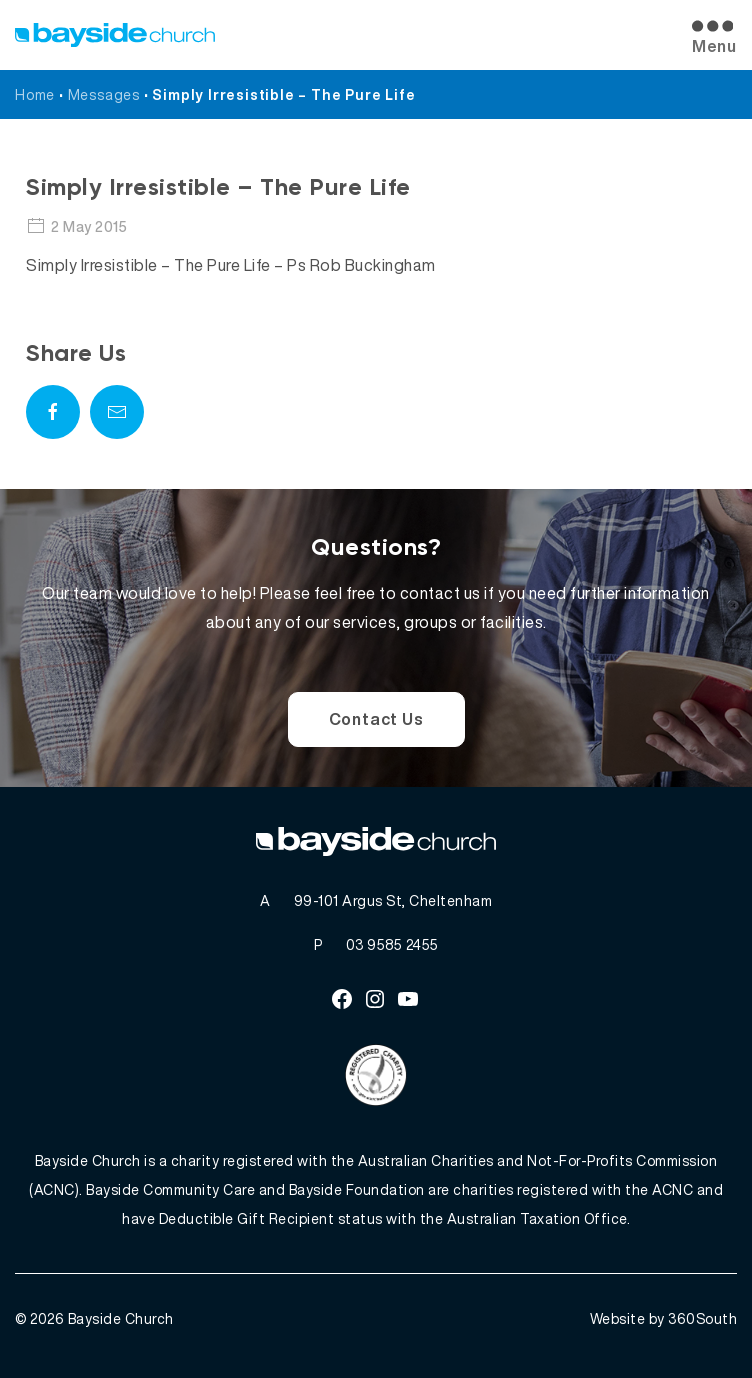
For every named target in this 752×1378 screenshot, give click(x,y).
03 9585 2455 (392, 944)
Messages (104, 94)
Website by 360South (664, 1318)
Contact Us (376, 719)
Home (35, 94)
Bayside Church (121, 1318)
